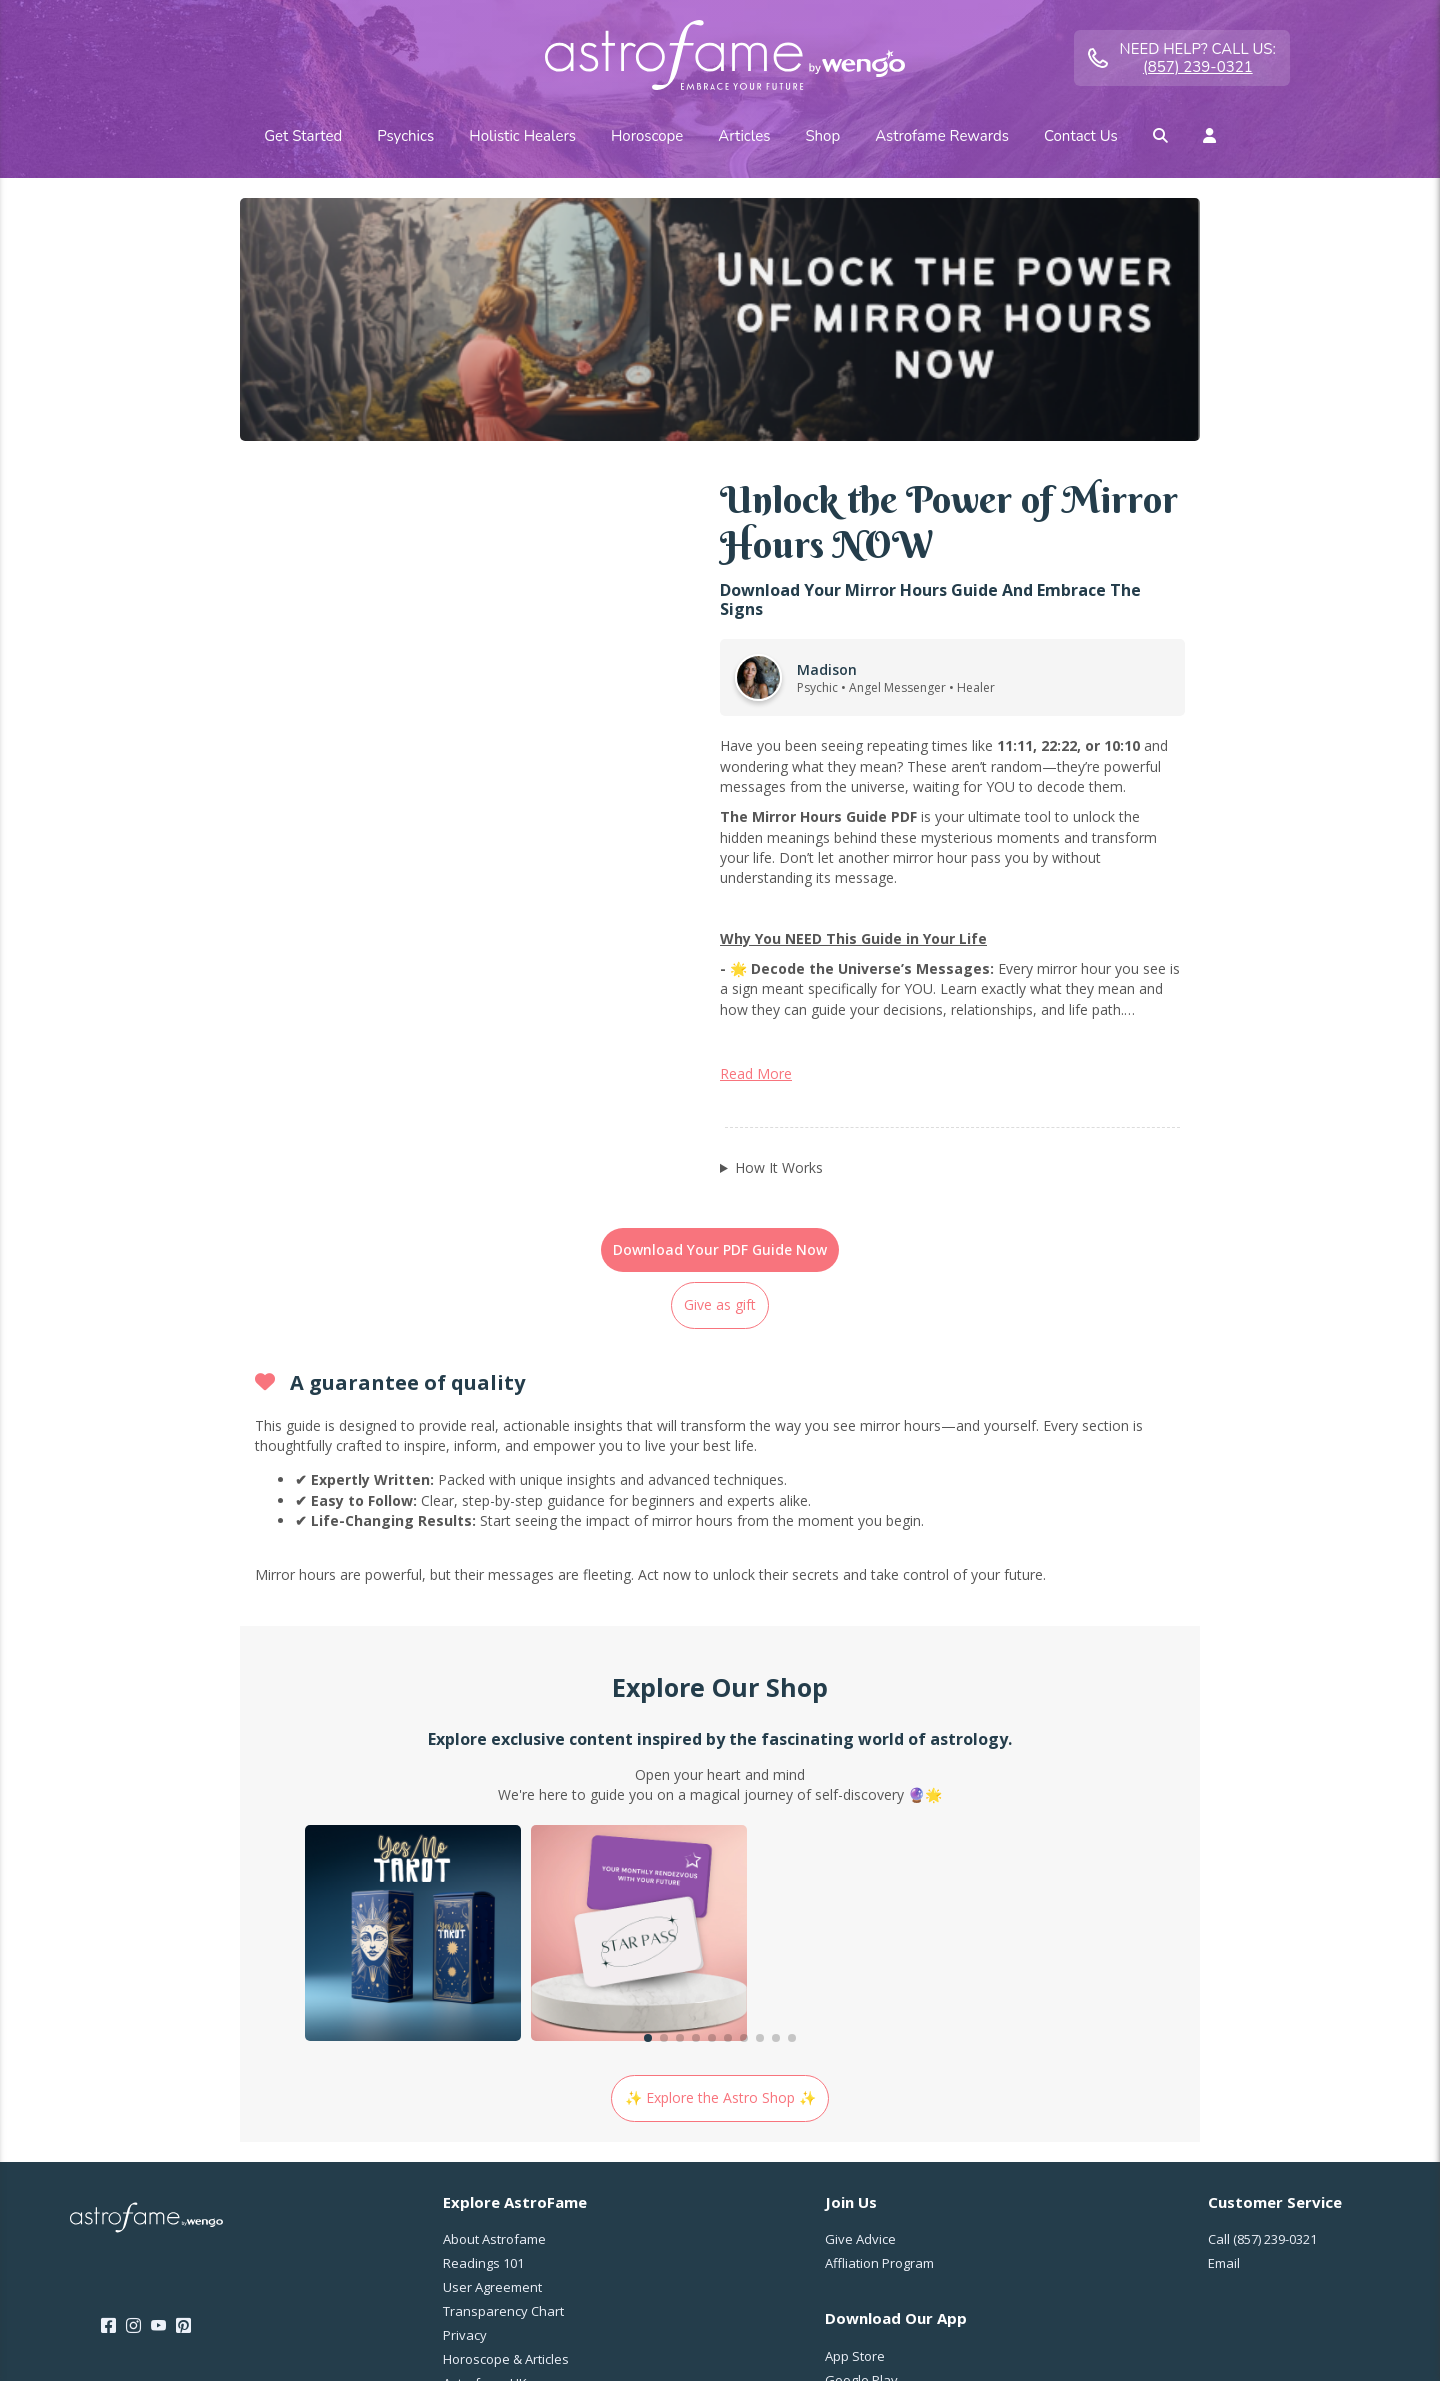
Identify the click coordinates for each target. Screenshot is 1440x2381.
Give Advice (860, 2011)
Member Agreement (699, 2337)
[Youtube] (158, 2098)
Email (1224, 2035)
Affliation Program (879, 2035)
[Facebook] (108, 2098)
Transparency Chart (503, 2083)
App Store (855, 2128)
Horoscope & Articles (506, 2131)
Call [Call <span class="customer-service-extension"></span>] (1262, 2011)
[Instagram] (133, 2098)
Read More (756, 845)
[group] (413, 1707)
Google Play (861, 2152)
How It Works (779, 939)
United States (1285, 2253)
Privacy (465, 2107)
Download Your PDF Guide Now (720, 1021)
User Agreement (492, 2059)
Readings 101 (483, 2035)
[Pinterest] (183, 2098)
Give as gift (720, 1076)
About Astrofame (494, 2011)
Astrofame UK (485, 2155)
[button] (648, 1810)
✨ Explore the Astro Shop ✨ (720, 1869)
